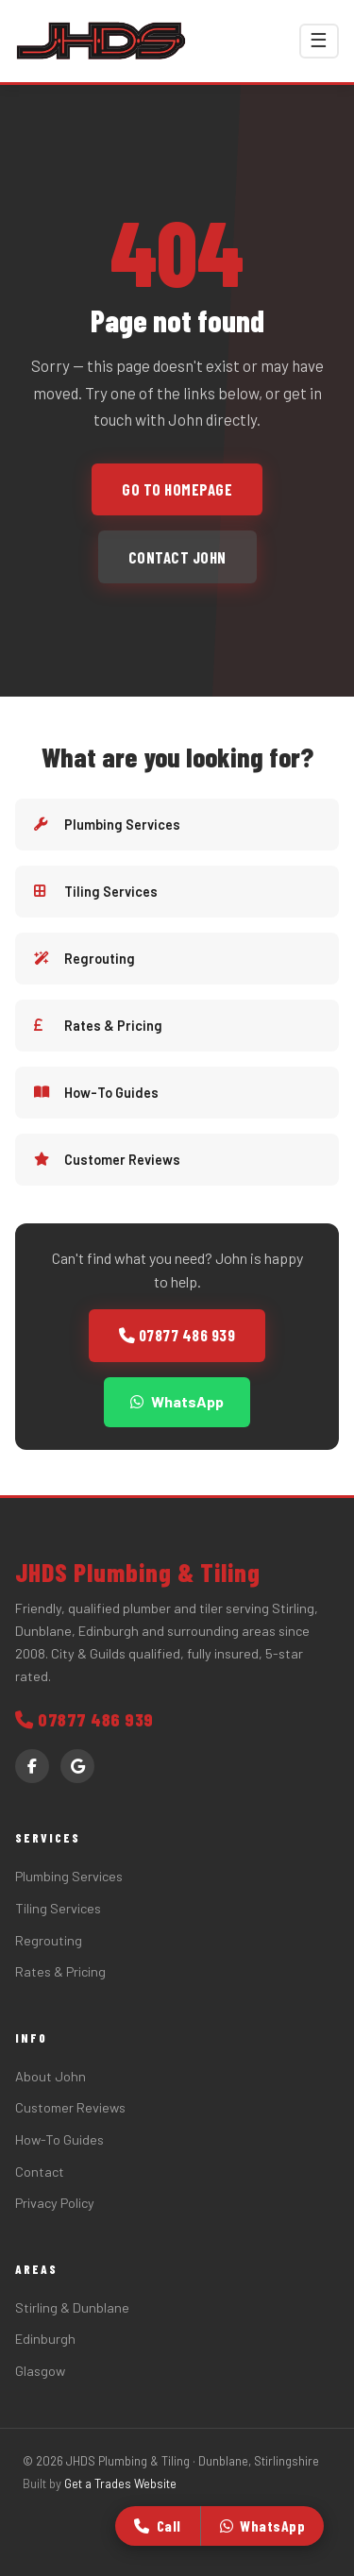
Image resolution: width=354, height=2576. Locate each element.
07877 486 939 (177, 1334)
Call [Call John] (157, 2525)
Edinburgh (45, 2339)
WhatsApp (177, 1401)
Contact (39, 2172)
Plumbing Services (107, 825)
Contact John (177, 556)
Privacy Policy (54, 2203)
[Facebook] (32, 1766)
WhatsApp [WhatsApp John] (263, 2525)
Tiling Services (96, 892)
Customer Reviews (107, 1160)
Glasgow (40, 2371)
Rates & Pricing (98, 1026)
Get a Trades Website (120, 2483)
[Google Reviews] (77, 1766)
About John (50, 2076)
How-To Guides (96, 1093)
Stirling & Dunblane (72, 2307)
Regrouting (84, 959)
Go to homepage (177, 489)
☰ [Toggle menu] (319, 40)
